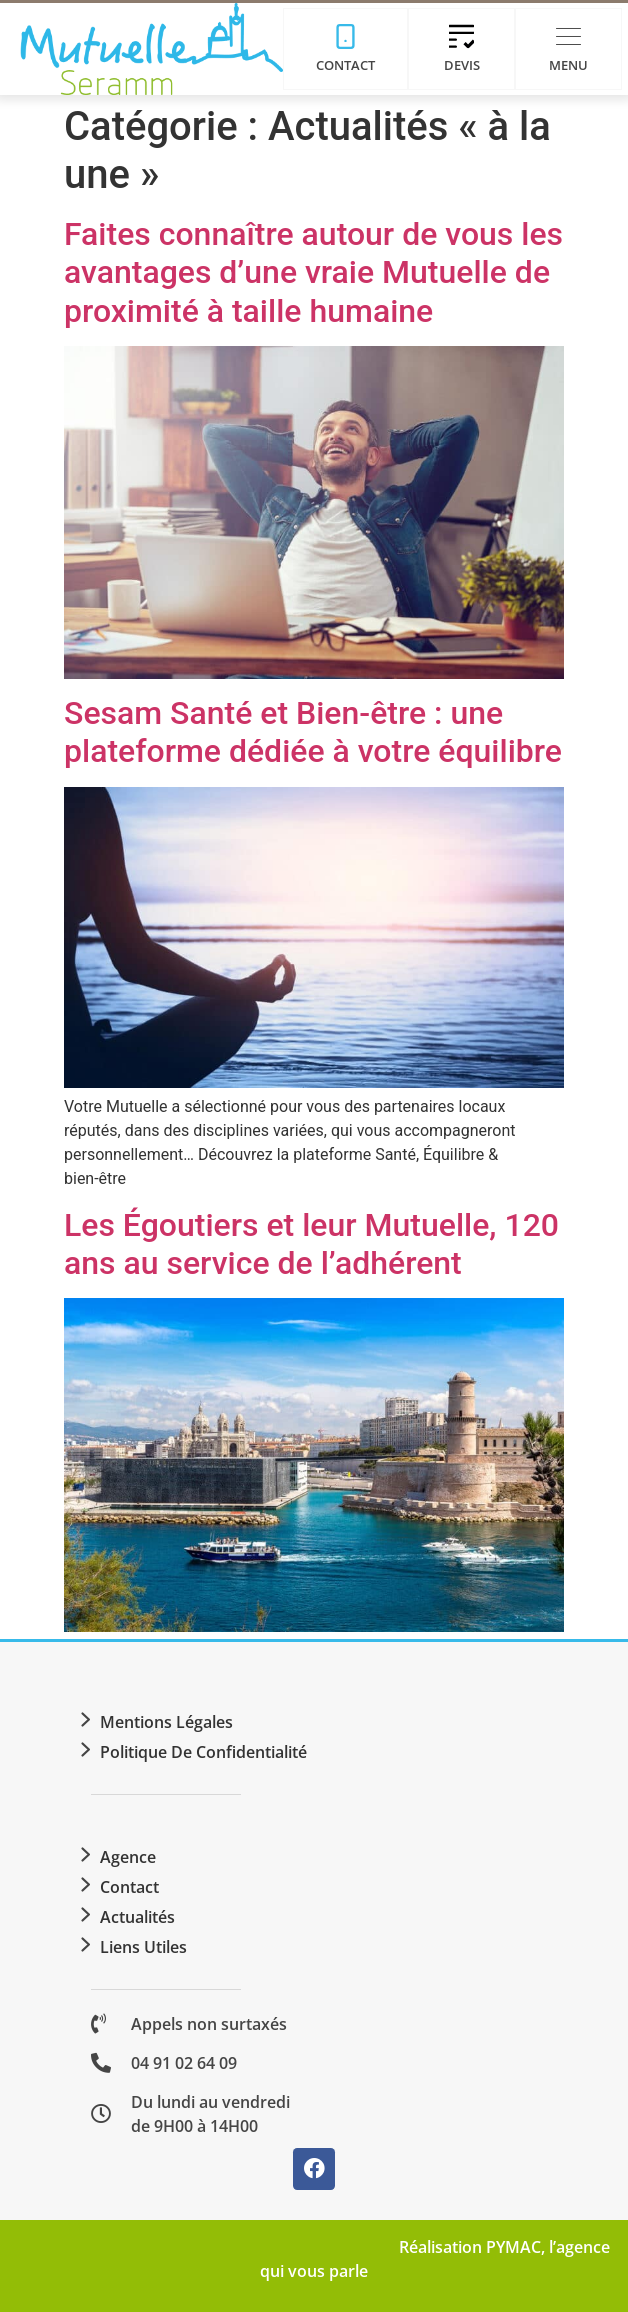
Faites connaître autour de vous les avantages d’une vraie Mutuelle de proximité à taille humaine (313, 272)
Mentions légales (166, 1722)
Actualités (137, 1917)
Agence (128, 1857)
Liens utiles (143, 1947)
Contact (129, 1887)
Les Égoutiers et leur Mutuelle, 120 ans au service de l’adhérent (311, 1244)
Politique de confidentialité (203, 1752)
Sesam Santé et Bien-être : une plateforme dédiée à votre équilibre (313, 732)
